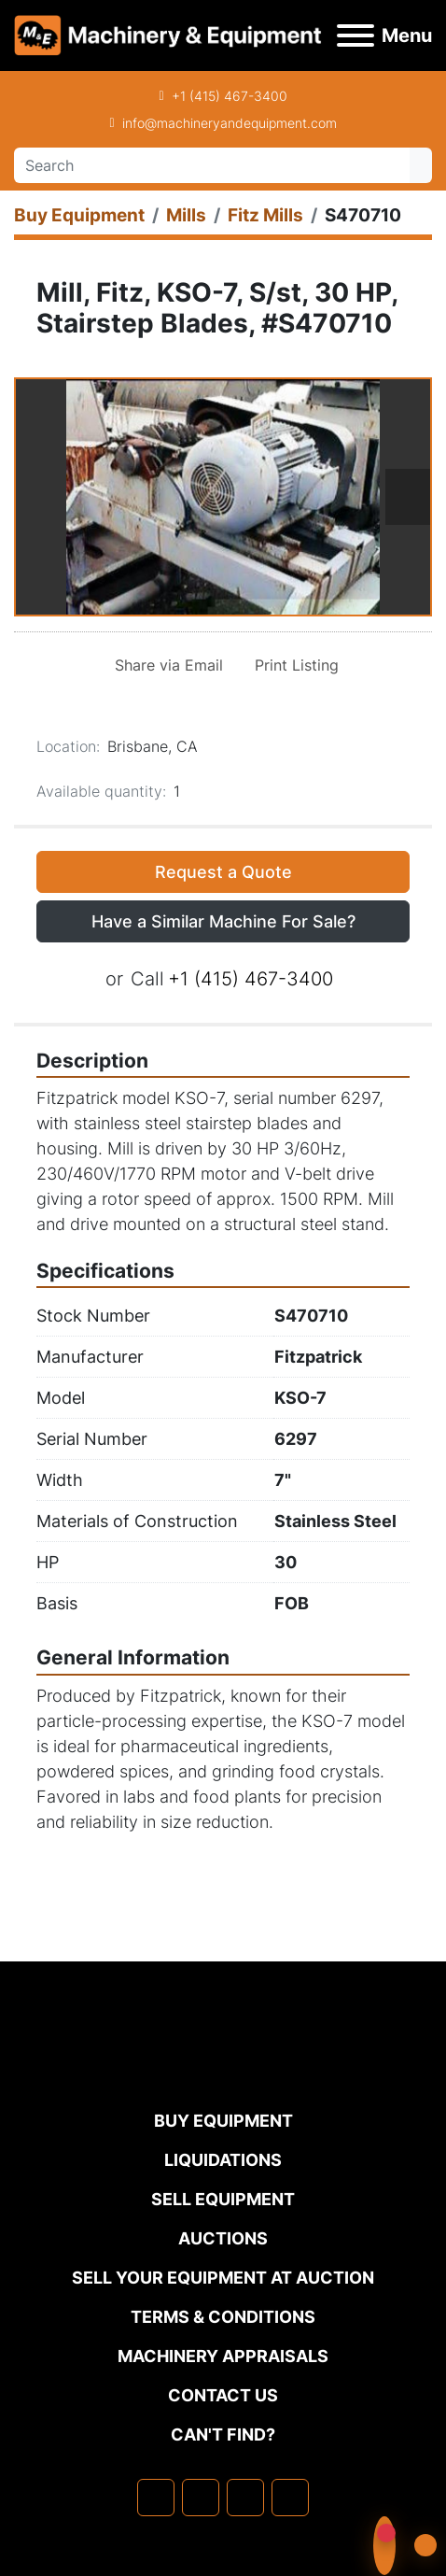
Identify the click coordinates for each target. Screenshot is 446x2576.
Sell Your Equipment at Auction (223, 2277)
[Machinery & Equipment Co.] (223, 2070)
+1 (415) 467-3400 (229, 96)
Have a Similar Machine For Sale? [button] (223, 921)
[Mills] (186, 215)
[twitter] (245, 2497)
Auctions (223, 2238)
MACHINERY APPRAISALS (223, 2356)
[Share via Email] (165, 665)
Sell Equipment (223, 2199)
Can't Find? (223, 2434)
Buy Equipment (223, 2120)
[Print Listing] (293, 665)
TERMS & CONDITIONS (223, 2317)
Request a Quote (223, 872)
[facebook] (155, 2497)
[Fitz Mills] (265, 215)
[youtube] (290, 2497)
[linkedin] (200, 2497)
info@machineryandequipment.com (229, 123)
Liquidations (223, 2160)
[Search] (212, 165)
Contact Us (223, 2395)
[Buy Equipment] (79, 215)
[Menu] (355, 35)
